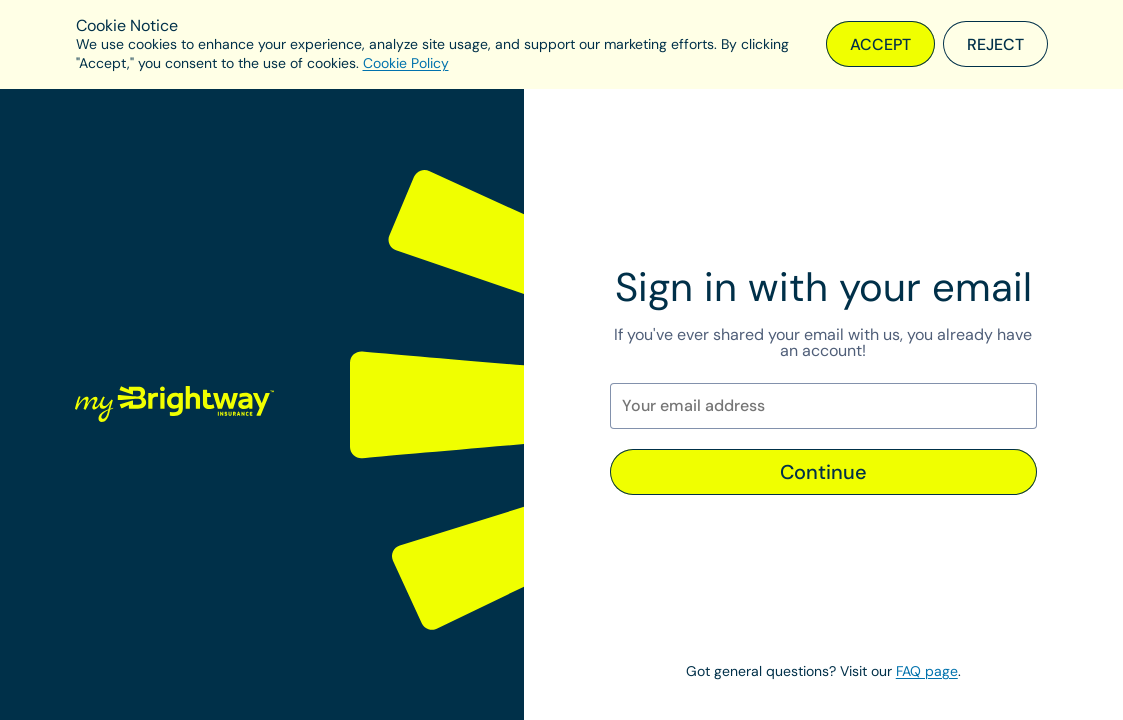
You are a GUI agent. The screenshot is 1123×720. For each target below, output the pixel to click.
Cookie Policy (406, 63)
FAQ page (927, 671)
